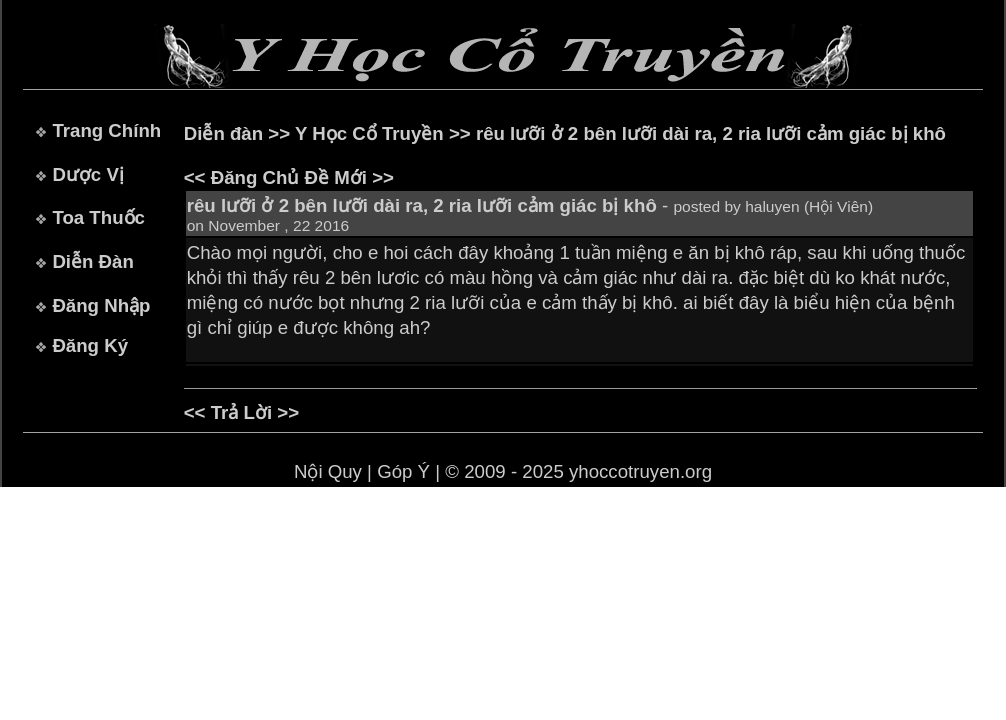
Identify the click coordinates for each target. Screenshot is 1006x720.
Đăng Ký (90, 345)
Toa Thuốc (98, 217)
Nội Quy (328, 471)
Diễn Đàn (92, 261)
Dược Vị (87, 174)
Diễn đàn (223, 133)
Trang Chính (106, 130)
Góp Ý (403, 471)
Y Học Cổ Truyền (369, 133)
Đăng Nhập (101, 305)
